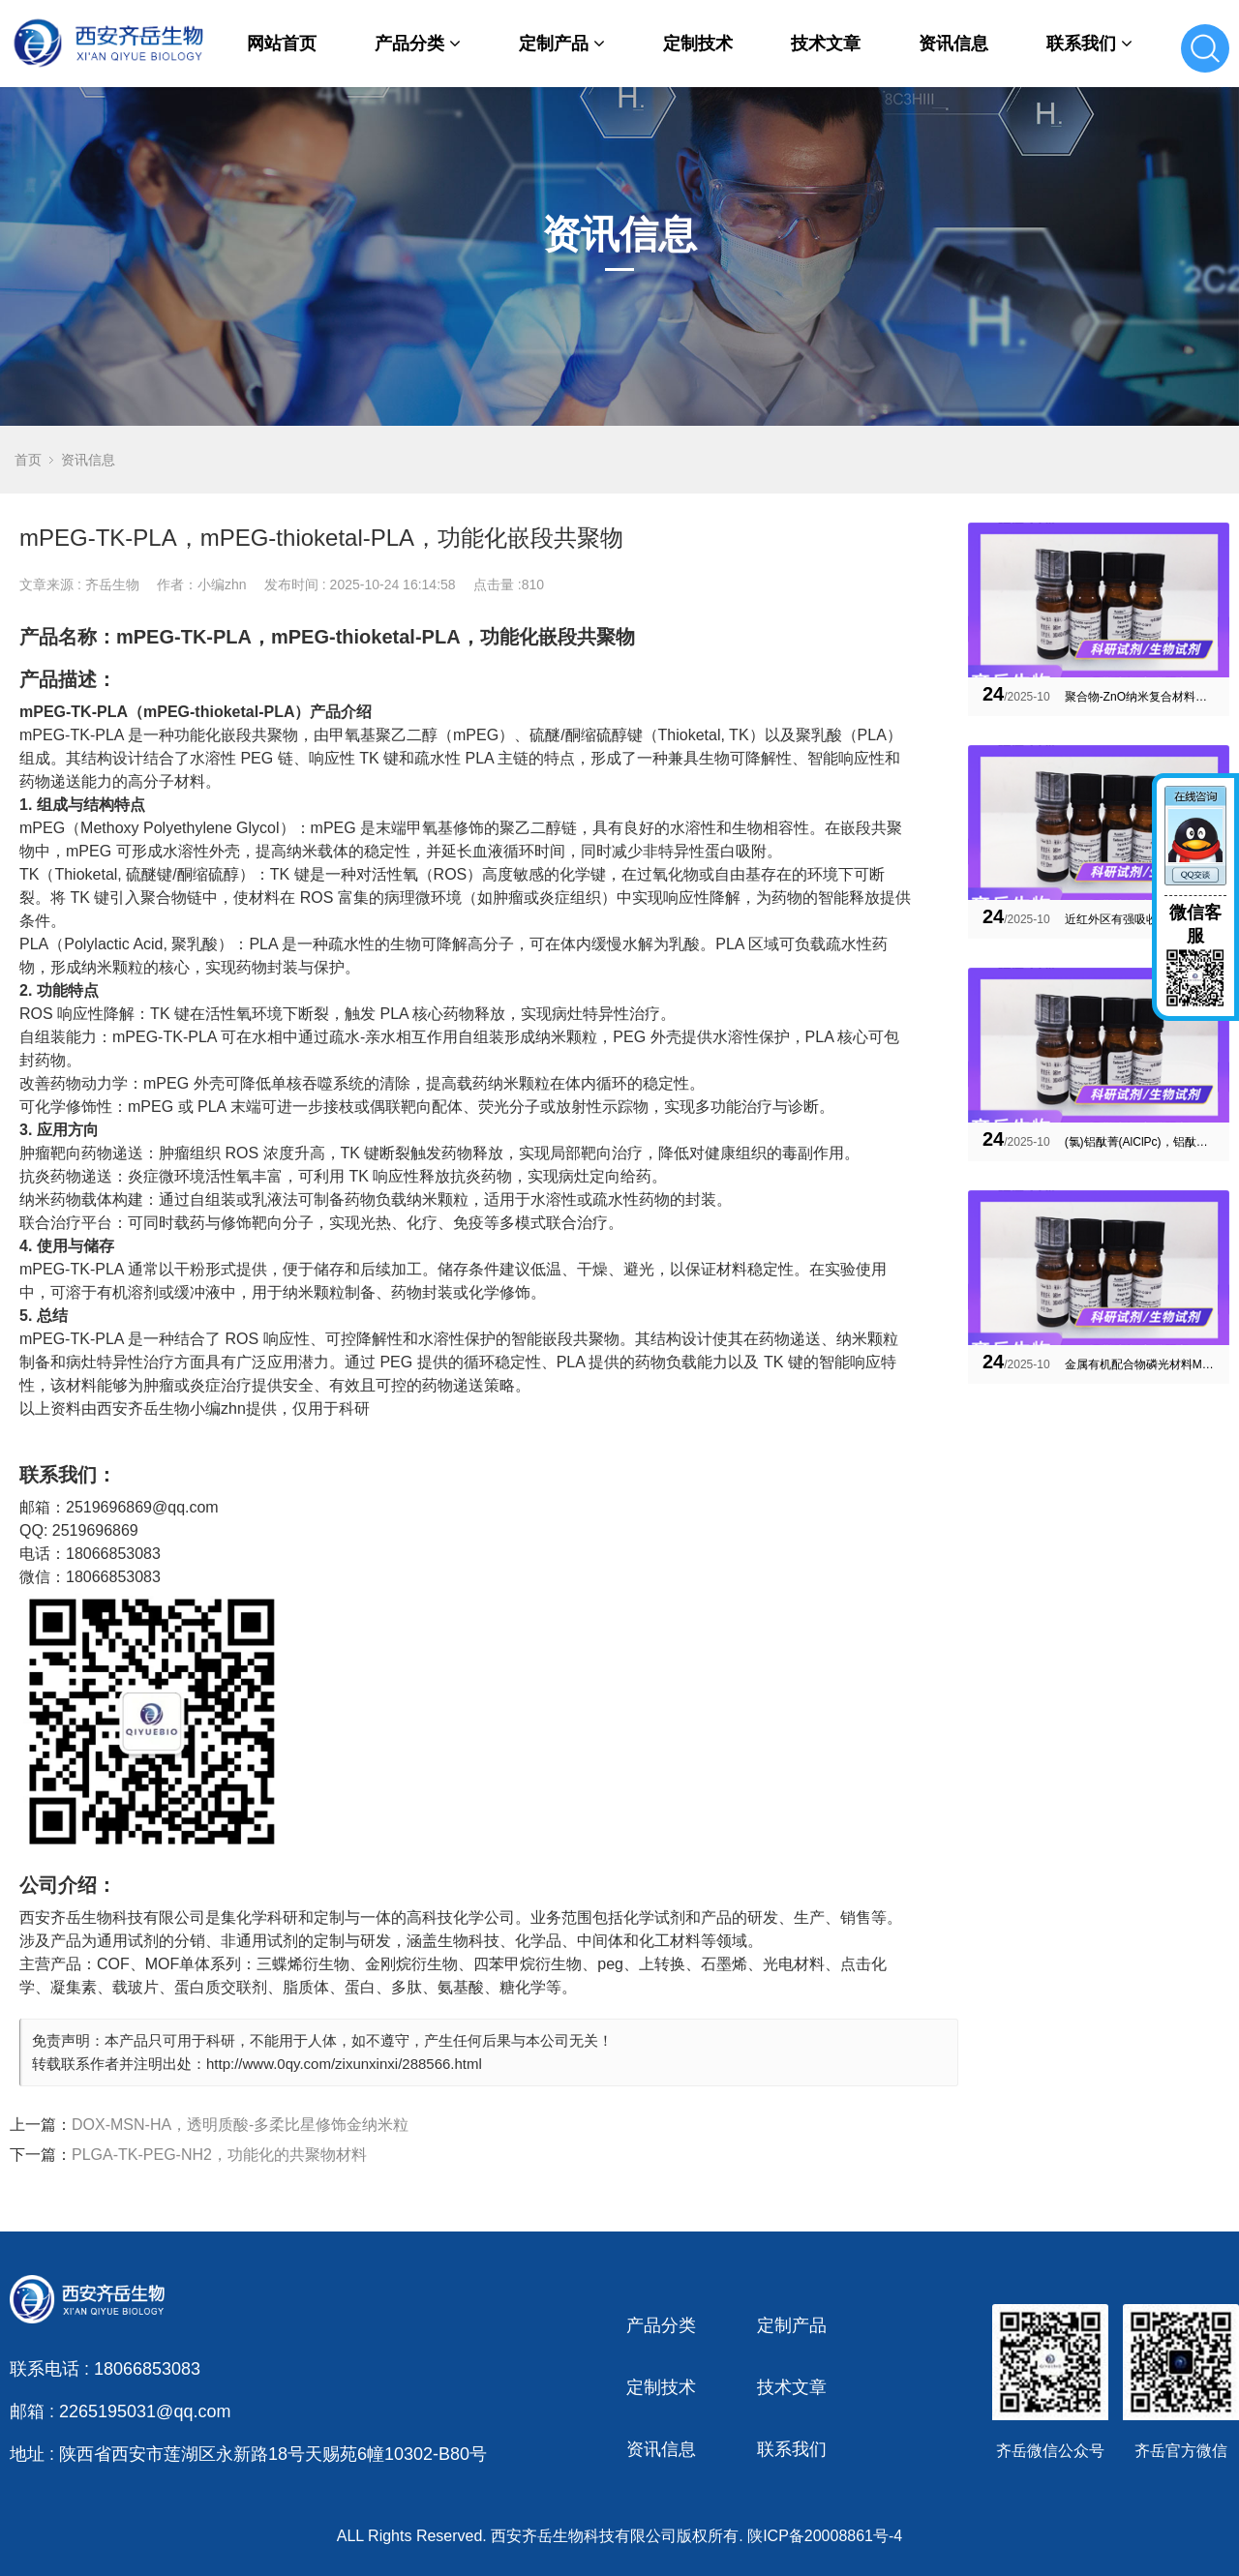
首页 (28, 459)
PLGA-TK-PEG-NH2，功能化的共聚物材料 (219, 2154)
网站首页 (282, 43)
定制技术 (698, 43)
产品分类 (418, 43)
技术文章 (826, 43)
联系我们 (1089, 43)
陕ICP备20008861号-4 (824, 2536)
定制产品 (562, 43)
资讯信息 (953, 43)
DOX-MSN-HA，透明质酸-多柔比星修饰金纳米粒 (240, 2124)
